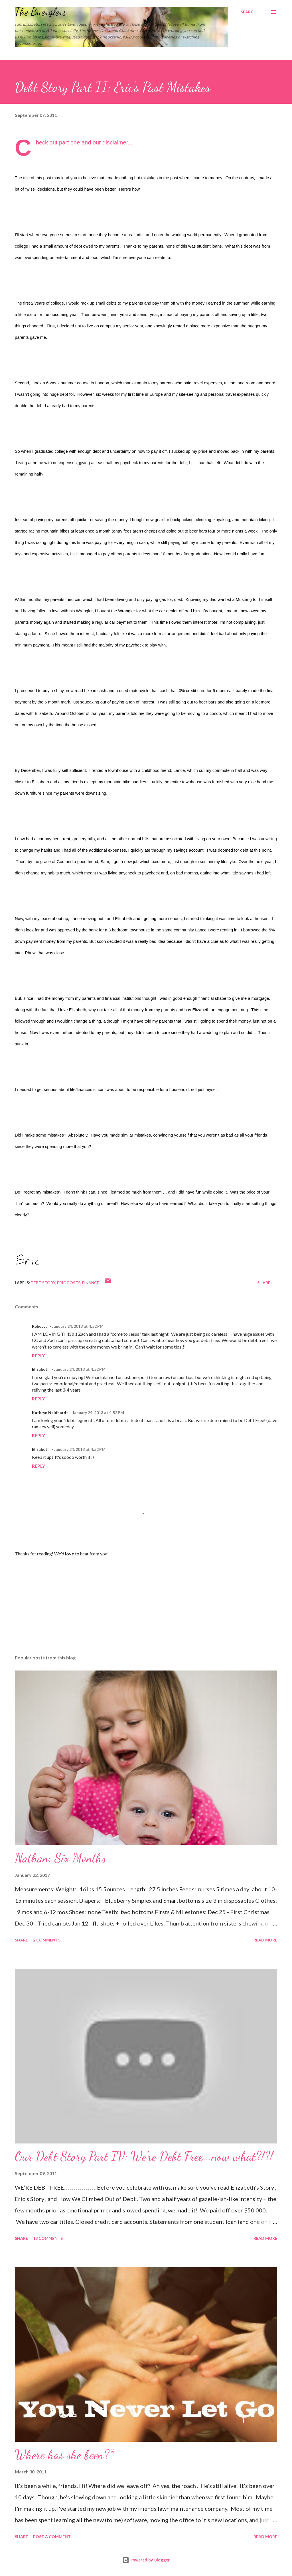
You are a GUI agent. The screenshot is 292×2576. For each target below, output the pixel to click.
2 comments (46, 1939)
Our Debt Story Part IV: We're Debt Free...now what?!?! (144, 2156)
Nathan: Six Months (60, 1858)
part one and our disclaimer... (96, 142)
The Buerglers (40, 12)
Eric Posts (68, 1282)
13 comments (48, 2238)
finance (90, 1282)
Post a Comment (52, 2536)
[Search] (249, 12)
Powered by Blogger (146, 2560)
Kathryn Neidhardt (50, 1412)
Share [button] (263, 1282)
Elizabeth (41, 1369)
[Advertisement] (146, 1606)
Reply (38, 1355)
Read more (265, 1939)
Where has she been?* (64, 2454)
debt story (43, 1282)
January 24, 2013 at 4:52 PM (78, 1326)
